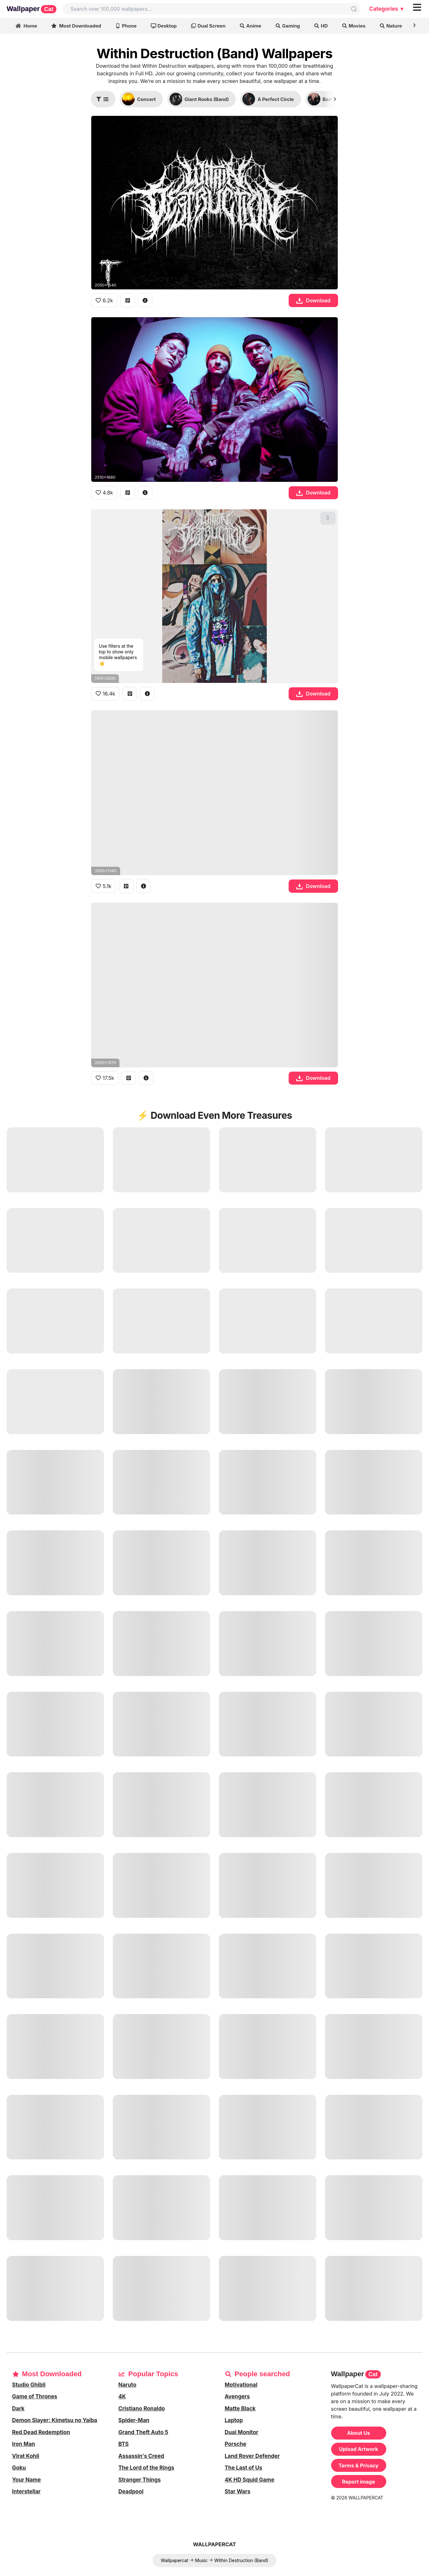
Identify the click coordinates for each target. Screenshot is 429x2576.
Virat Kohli (25, 2456)
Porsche (235, 2444)
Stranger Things (139, 2480)
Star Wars (237, 2491)
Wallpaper (31, 8)
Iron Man (23, 2444)
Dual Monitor (241, 2432)
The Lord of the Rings (146, 2468)
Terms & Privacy (359, 2465)
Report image (358, 2481)
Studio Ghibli (29, 2385)
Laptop (234, 2420)
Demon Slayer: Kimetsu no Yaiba (54, 2420)
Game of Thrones (34, 2396)
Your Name (26, 2480)
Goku (19, 2468)
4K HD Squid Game (249, 2480)
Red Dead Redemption (41, 2432)
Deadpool (131, 2491)
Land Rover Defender (252, 2456)
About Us (358, 2433)
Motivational (241, 2385)
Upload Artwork (358, 2449)
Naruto (127, 2385)
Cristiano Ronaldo (141, 2408)
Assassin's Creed (141, 2456)
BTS (123, 2444)
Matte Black (240, 2408)
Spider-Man (134, 2420)
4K (122, 2396)
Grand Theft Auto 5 (143, 2432)
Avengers (237, 2396)
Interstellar (26, 2491)
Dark (18, 2408)
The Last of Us (243, 2468)
